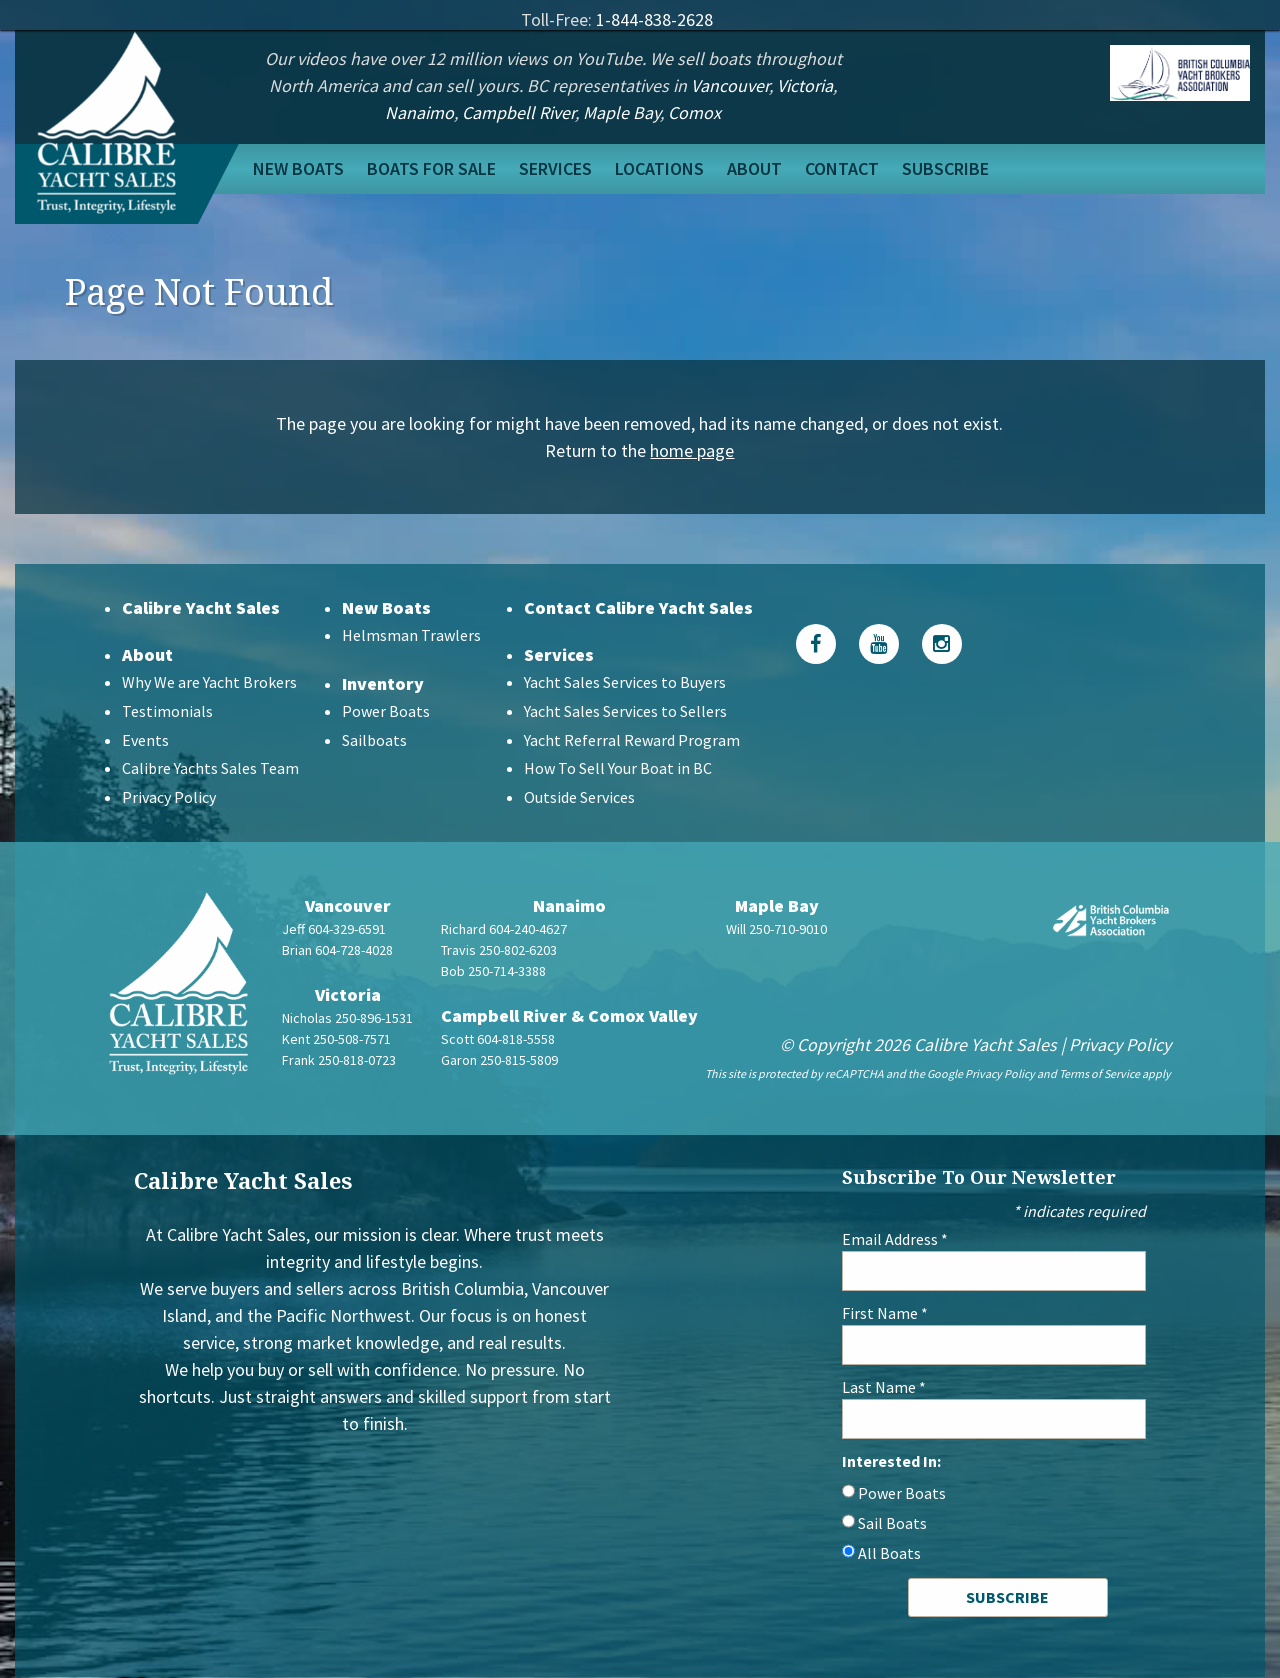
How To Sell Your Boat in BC (618, 768)
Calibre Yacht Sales (201, 607)
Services (555, 168)
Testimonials (167, 711)
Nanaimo (419, 112)
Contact (842, 168)
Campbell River (518, 112)
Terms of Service (1099, 1073)
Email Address (895, 1239)
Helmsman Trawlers (411, 635)
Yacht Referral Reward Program (632, 740)
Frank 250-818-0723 (339, 1060)
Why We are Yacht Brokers (209, 682)
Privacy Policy (169, 797)
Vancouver (730, 85)
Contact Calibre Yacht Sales (638, 607)
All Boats (889, 1553)
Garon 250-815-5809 (499, 1060)
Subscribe (945, 168)
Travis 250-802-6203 (499, 950)
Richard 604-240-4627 (504, 929)
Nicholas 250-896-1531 (347, 1018)
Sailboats (374, 740)
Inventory (383, 683)
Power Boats (386, 711)
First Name (885, 1313)
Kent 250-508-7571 (336, 1039)
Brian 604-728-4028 (337, 950)
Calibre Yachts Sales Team (210, 768)
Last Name (884, 1387)
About (754, 168)
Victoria (805, 85)
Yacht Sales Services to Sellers (625, 711)
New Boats (298, 168)
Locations (659, 168)
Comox (694, 112)
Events (145, 740)
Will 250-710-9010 (776, 929)
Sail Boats (892, 1523)
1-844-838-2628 (654, 19)
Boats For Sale (431, 168)
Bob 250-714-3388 (493, 971)
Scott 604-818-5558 (498, 1039)
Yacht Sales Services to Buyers (625, 682)
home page (692, 450)
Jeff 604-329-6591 (334, 929)
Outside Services (579, 797)
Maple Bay (621, 112)
